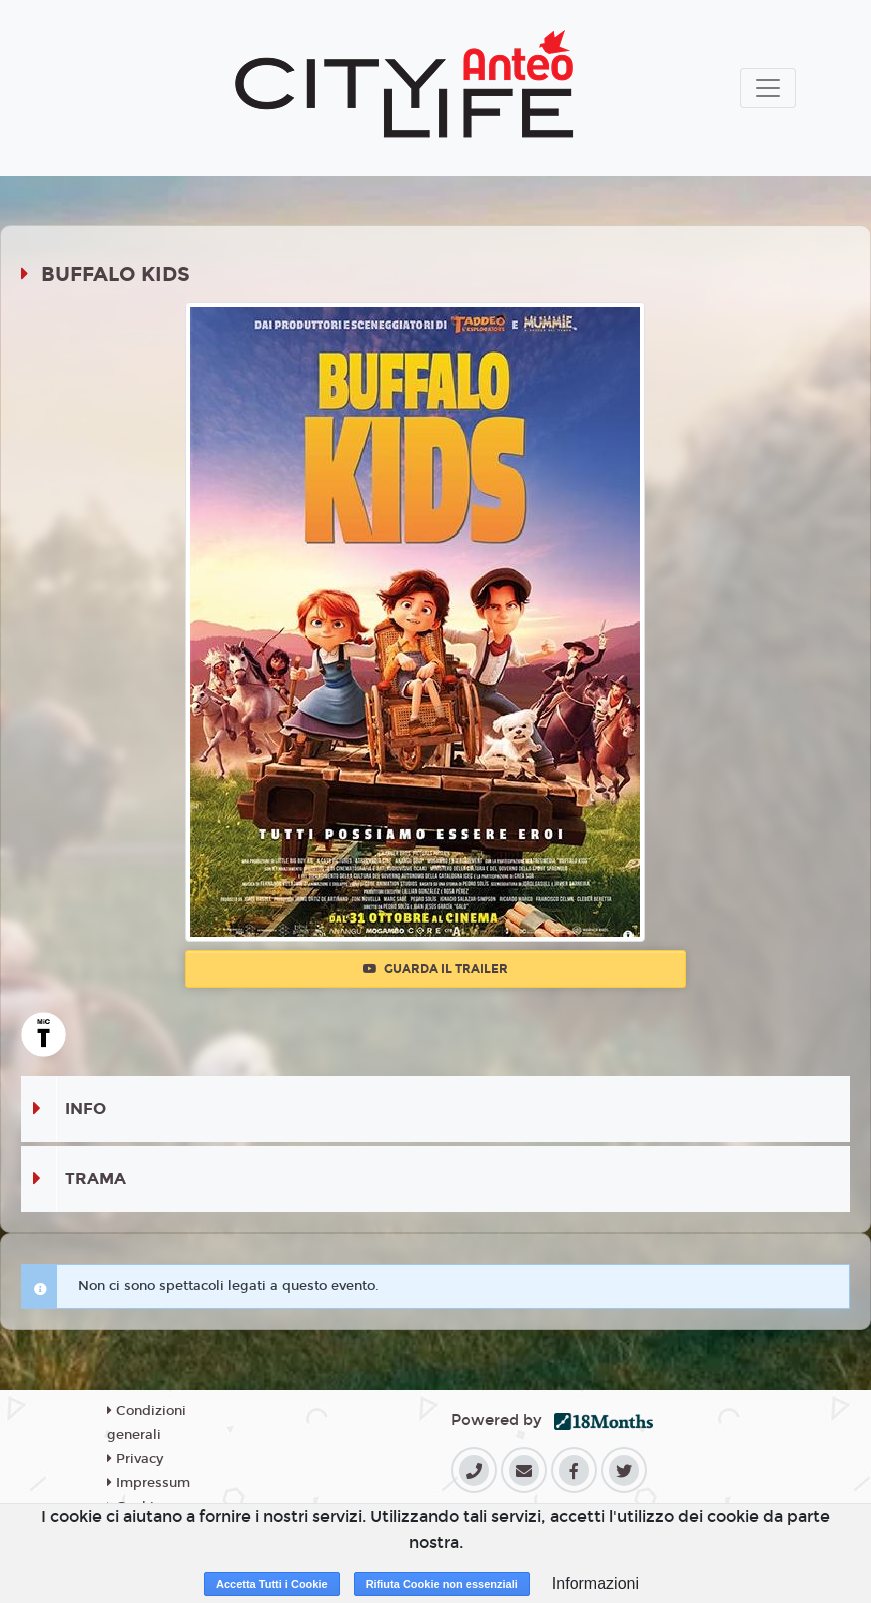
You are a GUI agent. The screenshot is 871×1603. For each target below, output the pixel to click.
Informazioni (595, 1583)
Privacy (135, 1459)
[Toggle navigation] (768, 88)
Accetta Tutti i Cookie (272, 1584)
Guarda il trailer (435, 969)
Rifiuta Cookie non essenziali (442, 1584)
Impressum (148, 1483)
